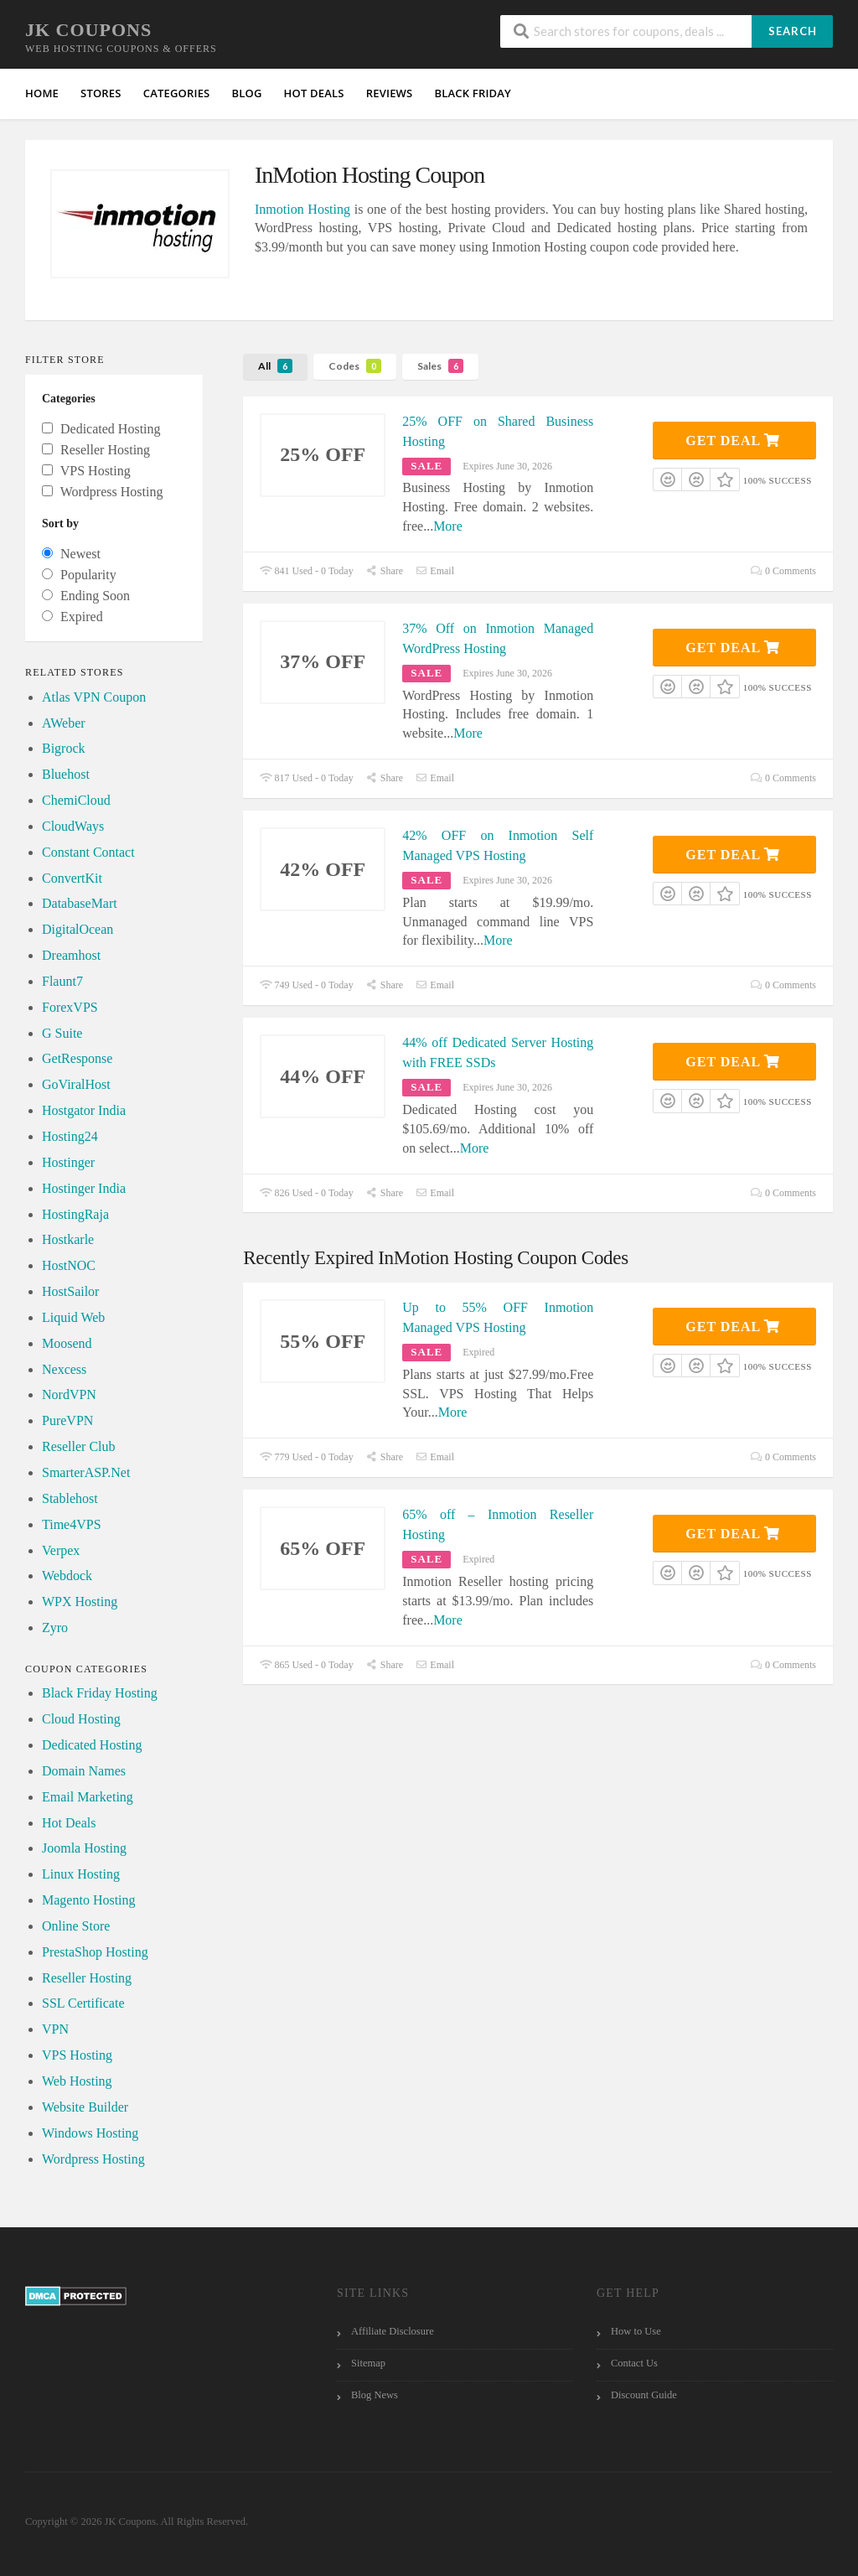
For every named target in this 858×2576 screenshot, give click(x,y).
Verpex (61, 1550)
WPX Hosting (79, 1601)
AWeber (63, 723)
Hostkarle (68, 1239)
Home (42, 93)
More (448, 526)
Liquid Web (73, 1317)
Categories (176, 93)
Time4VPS (71, 1524)
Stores (100, 93)
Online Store (76, 1926)
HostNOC (69, 1265)
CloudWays (73, 826)
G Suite (62, 1033)
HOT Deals (314, 93)
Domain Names (84, 1771)
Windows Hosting (90, 2133)
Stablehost (70, 1498)
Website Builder (85, 2107)
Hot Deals (69, 1823)
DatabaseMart (79, 903)
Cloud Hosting (81, 1719)
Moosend (67, 1343)
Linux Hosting (81, 1874)
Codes (354, 366)
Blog (246, 93)
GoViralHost (76, 1084)
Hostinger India (84, 1188)
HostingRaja (75, 1214)
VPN (55, 2029)
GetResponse (77, 1058)
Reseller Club (79, 1446)
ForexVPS (70, 1007)
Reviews (389, 93)
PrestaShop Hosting (95, 1952)
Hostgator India (84, 1110)
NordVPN (69, 1394)
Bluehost (66, 774)
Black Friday (472, 93)
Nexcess (64, 1369)
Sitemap (368, 2363)
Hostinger (68, 1162)
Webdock (67, 1575)
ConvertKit (72, 878)
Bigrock (63, 748)
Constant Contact (88, 852)
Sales (440, 366)
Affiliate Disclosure (392, 2331)
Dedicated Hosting (92, 1745)
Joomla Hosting (84, 1848)
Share (384, 571)
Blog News (374, 2395)
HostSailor (70, 1291)
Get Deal (732, 440)
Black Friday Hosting (100, 1693)
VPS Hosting (77, 2055)
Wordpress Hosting (93, 2159)
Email (435, 571)
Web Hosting (77, 2081)
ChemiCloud (76, 800)
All (275, 366)
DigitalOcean (77, 929)
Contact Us (634, 2363)
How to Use (636, 2331)
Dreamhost (71, 955)
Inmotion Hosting (302, 209)
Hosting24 (70, 1136)
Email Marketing (87, 1797)
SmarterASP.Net (86, 1472)
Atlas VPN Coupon (94, 697)
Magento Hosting (89, 1900)
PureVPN (67, 1420)
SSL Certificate (83, 2003)
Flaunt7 (62, 981)
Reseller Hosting (87, 1978)
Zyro (55, 1627)
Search (792, 31)
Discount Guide (644, 2395)
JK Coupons (88, 29)
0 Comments (783, 571)
